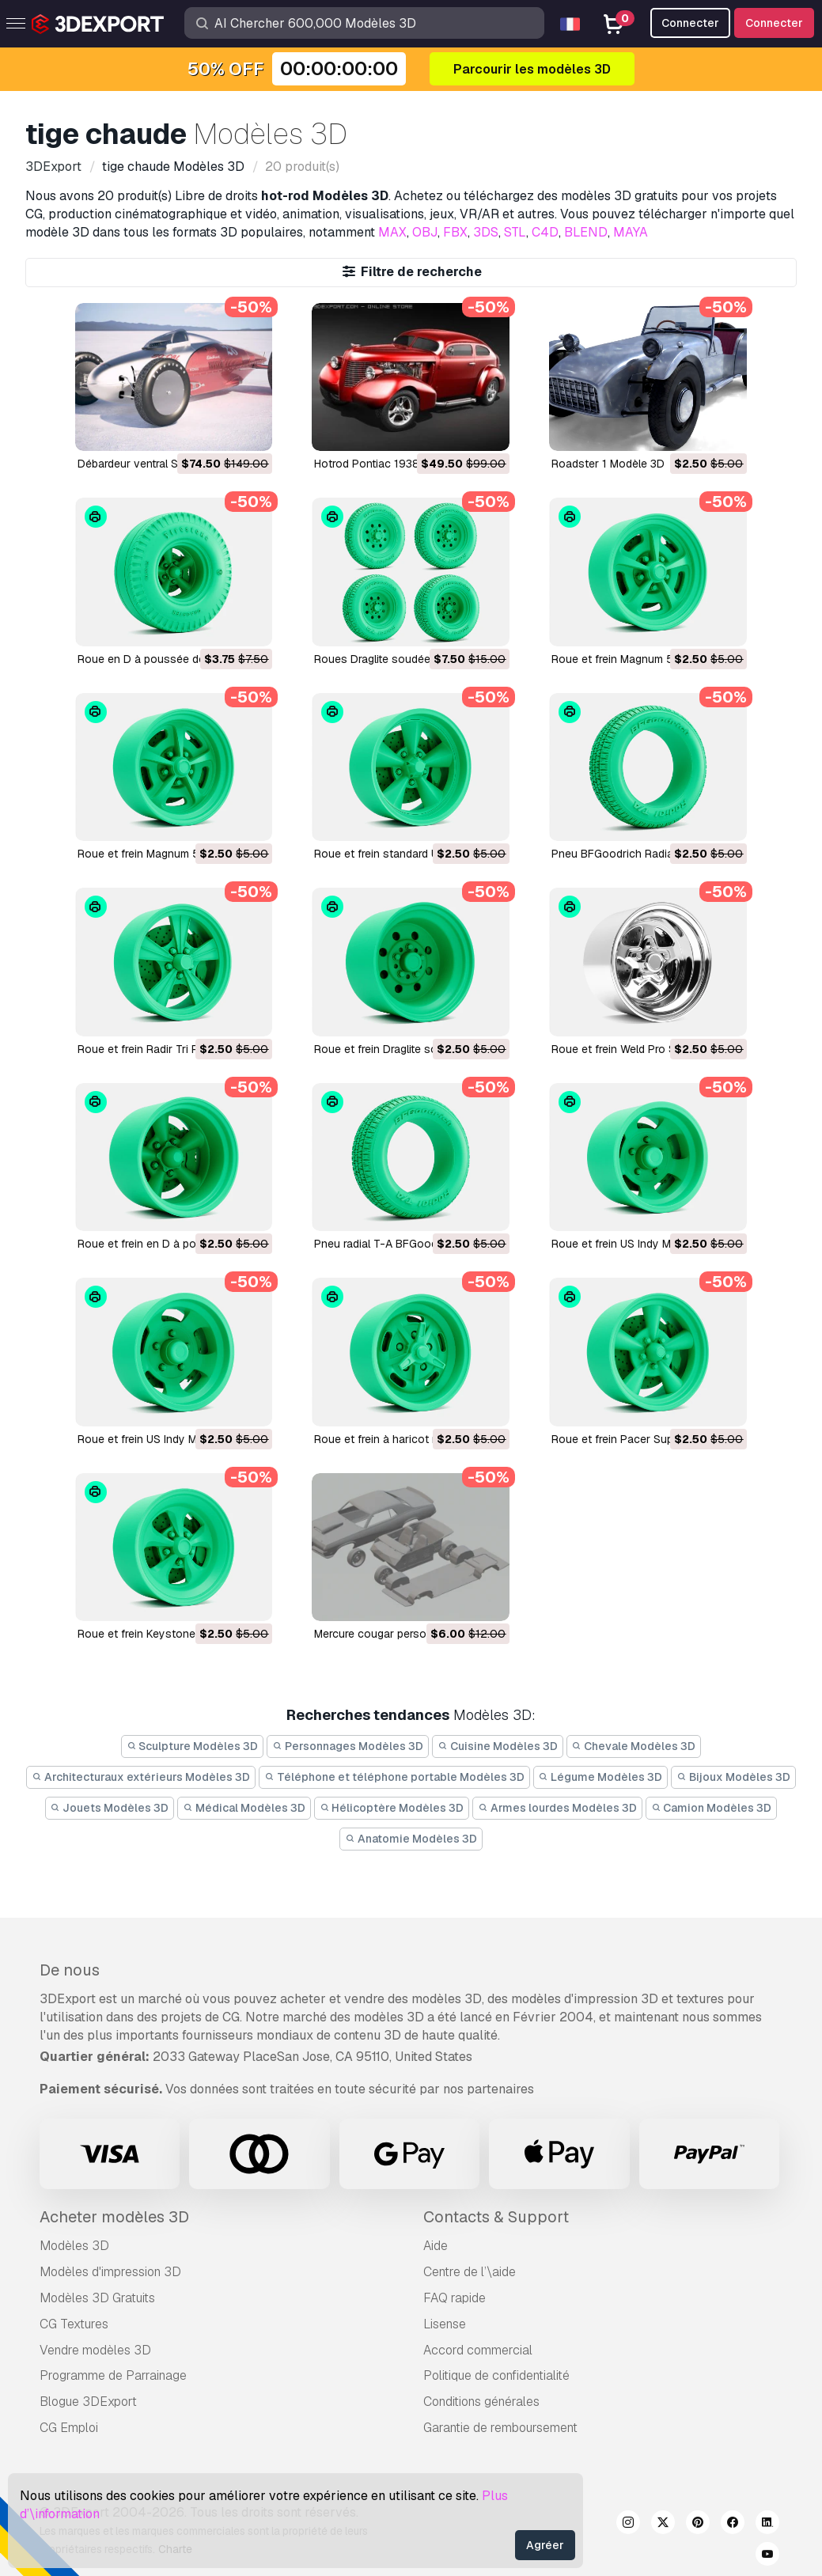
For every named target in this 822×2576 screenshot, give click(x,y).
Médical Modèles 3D (244, 1808)
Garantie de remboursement (500, 2427)
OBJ (425, 232)
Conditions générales (481, 2401)
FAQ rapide (454, 2298)
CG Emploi (69, 2427)
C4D (545, 232)
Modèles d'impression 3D (110, 2271)
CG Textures (74, 2324)
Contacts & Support (496, 2217)
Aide (435, 2245)
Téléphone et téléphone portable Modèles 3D (394, 1777)
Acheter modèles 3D (114, 2217)
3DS (485, 232)
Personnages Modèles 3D (347, 1746)
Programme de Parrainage (113, 2375)
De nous (70, 1970)
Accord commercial (477, 2350)
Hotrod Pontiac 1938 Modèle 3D (395, 463)
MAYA (630, 232)
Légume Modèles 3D (601, 1777)
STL (515, 232)
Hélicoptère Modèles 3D (392, 1808)
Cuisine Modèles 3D (498, 1746)
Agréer (545, 2545)
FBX (455, 232)
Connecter (774, 23)
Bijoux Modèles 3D (733, 1777)
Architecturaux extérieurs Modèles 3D (141, 1777)
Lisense (444, 2324)
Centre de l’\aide (469, 2271)
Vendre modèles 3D (95, 2350)
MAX (392, 232)
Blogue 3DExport (88, 2401)
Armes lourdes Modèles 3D (557, 1808)
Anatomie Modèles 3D (411, 1839)
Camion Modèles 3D (711, 1808)
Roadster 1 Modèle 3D (608, 463)
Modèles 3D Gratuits (97, 2298)
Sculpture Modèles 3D (193, 1746)
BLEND (586, 232)
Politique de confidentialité (496, 2375)
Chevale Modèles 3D (634, 1746)
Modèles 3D (74, 2245)
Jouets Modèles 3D (110, 1808)
